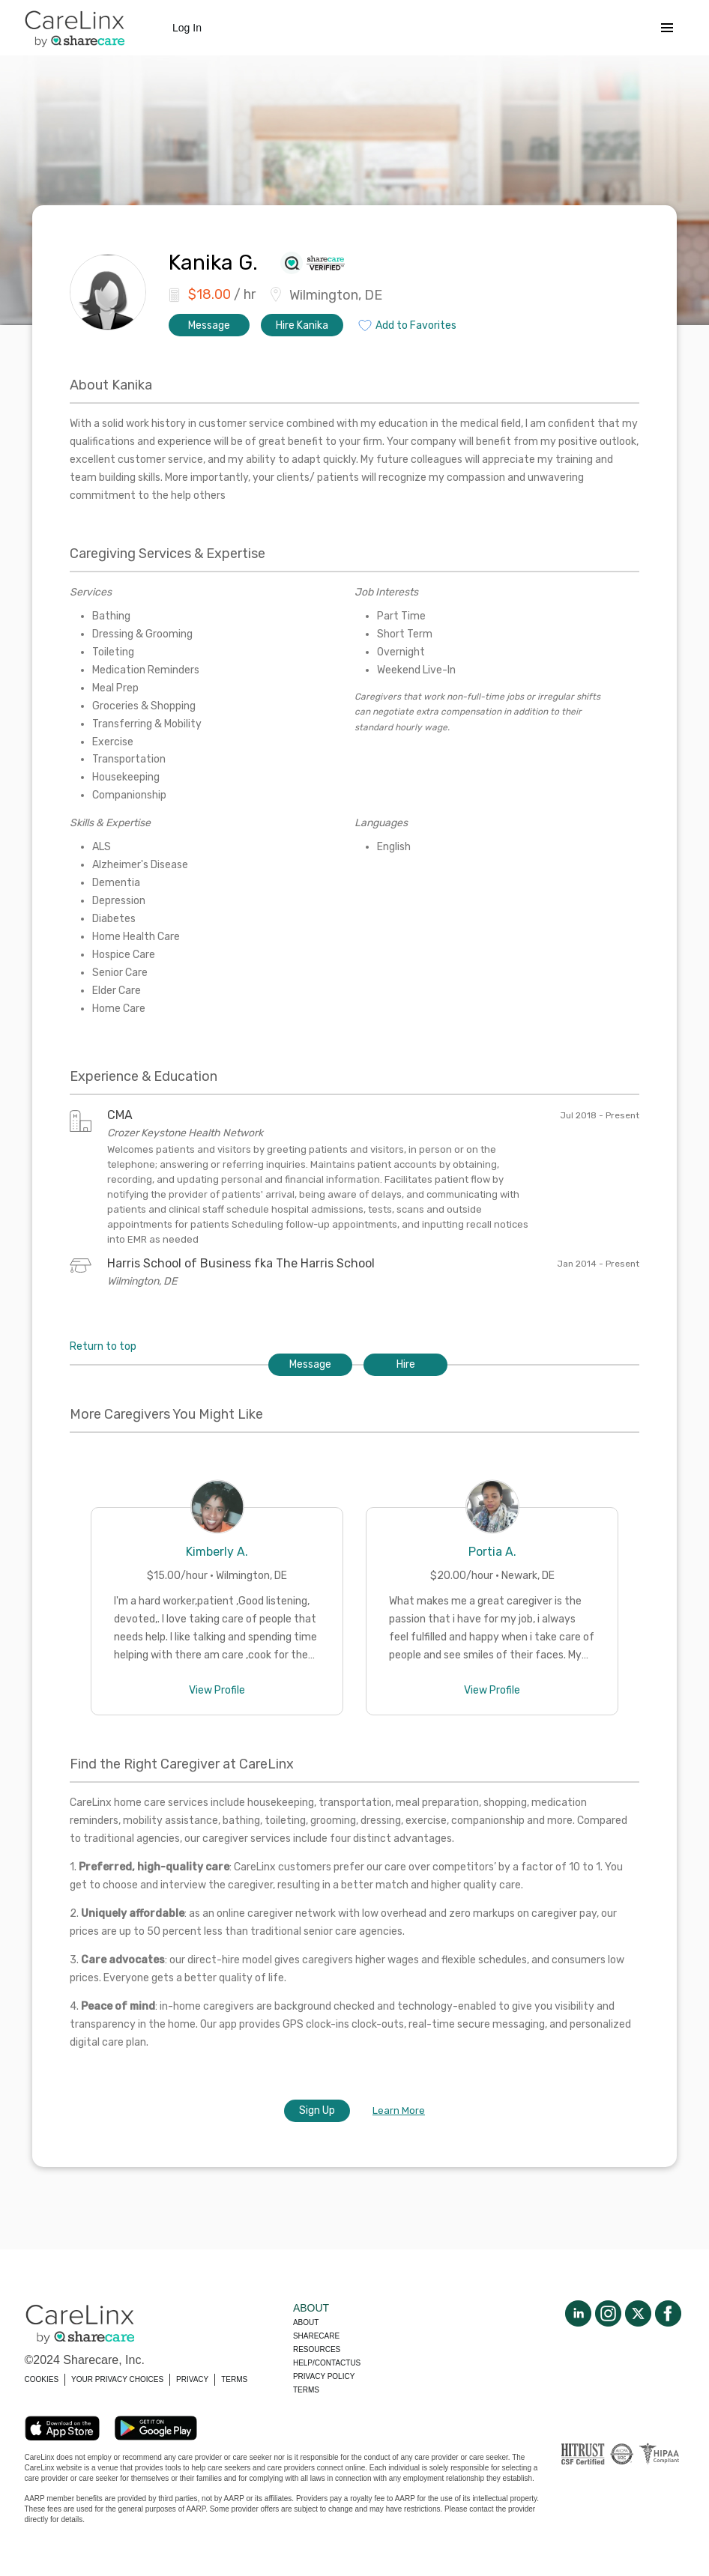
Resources (316, 2349)
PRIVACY (192, 2379)
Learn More (398, 2110)
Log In (187, 27)
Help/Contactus (326, 2363)
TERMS (234, 2379)
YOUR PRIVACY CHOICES (117, 2379)
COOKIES (42, 2379)
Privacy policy (323, 2376)
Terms (306, 2390)
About (306, 2322)
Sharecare (316, 2336)
